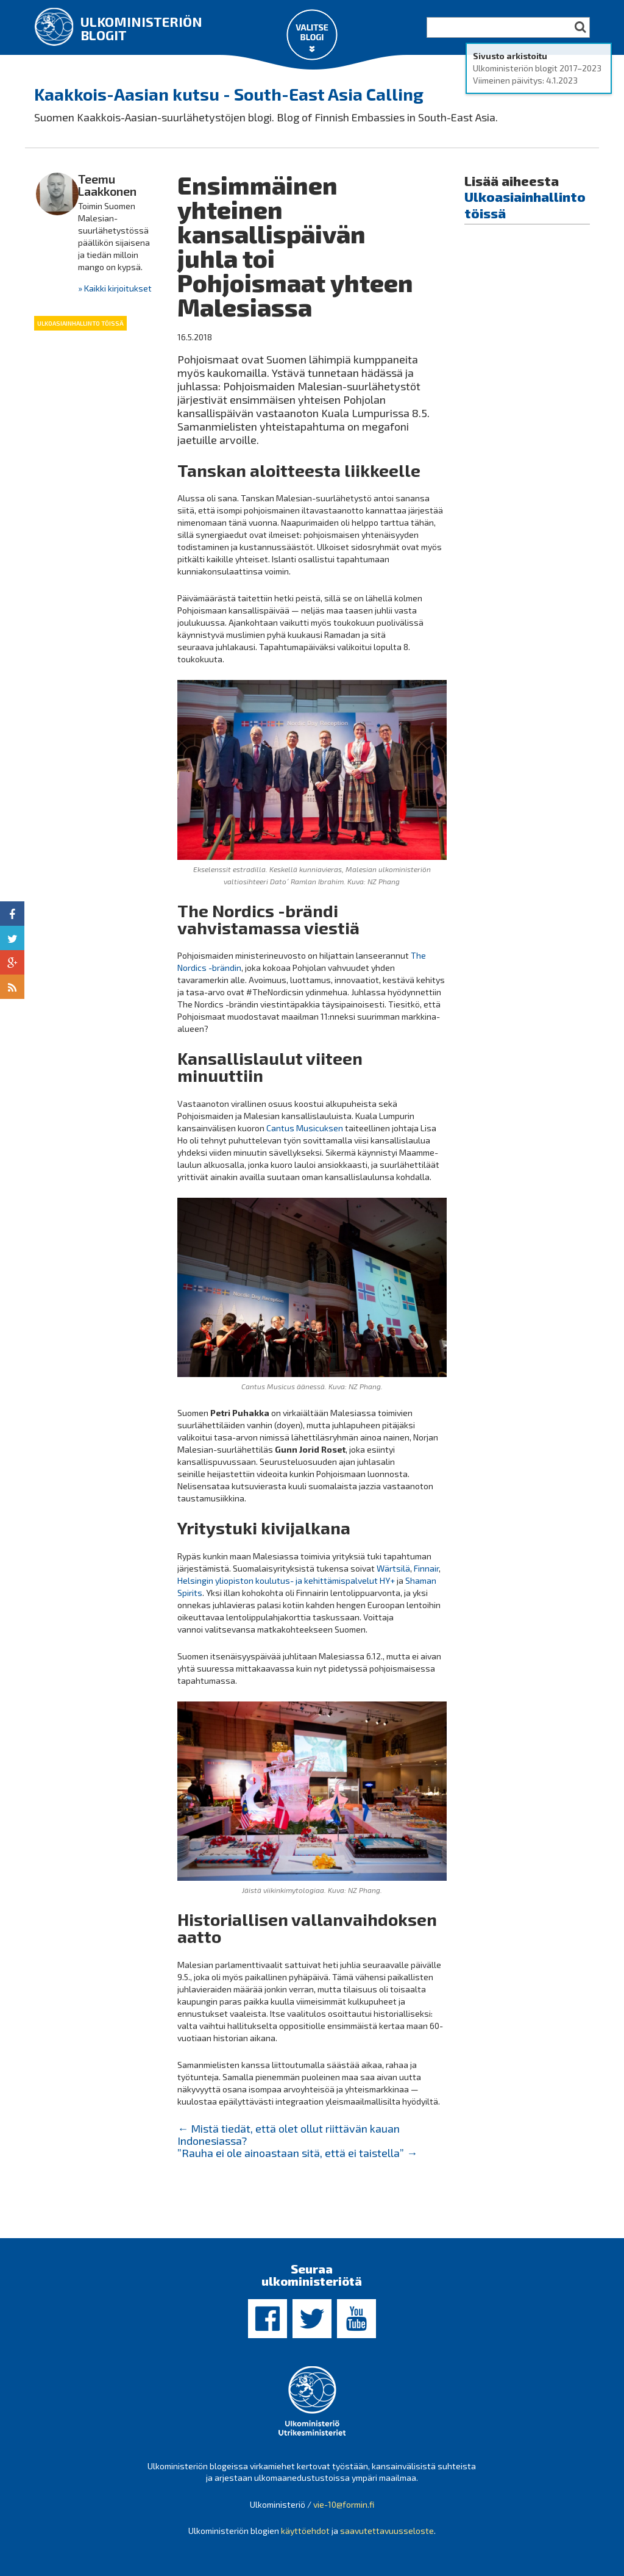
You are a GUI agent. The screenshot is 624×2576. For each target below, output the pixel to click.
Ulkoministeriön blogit (141, 28)
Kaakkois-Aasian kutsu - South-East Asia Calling (229, 94)
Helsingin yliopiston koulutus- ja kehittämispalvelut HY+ (286, 1580)
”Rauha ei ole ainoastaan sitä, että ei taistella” (297, 2152)
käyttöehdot (305, 2530)
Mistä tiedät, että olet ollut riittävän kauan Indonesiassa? (288, 2134)
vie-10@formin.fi (343, 2504)
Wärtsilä (393, 1568)
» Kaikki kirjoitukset (115, 288)
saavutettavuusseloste (387, 2530)
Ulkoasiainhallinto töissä (80, 323)
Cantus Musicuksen (304, 1128)
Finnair (426, 1568)
